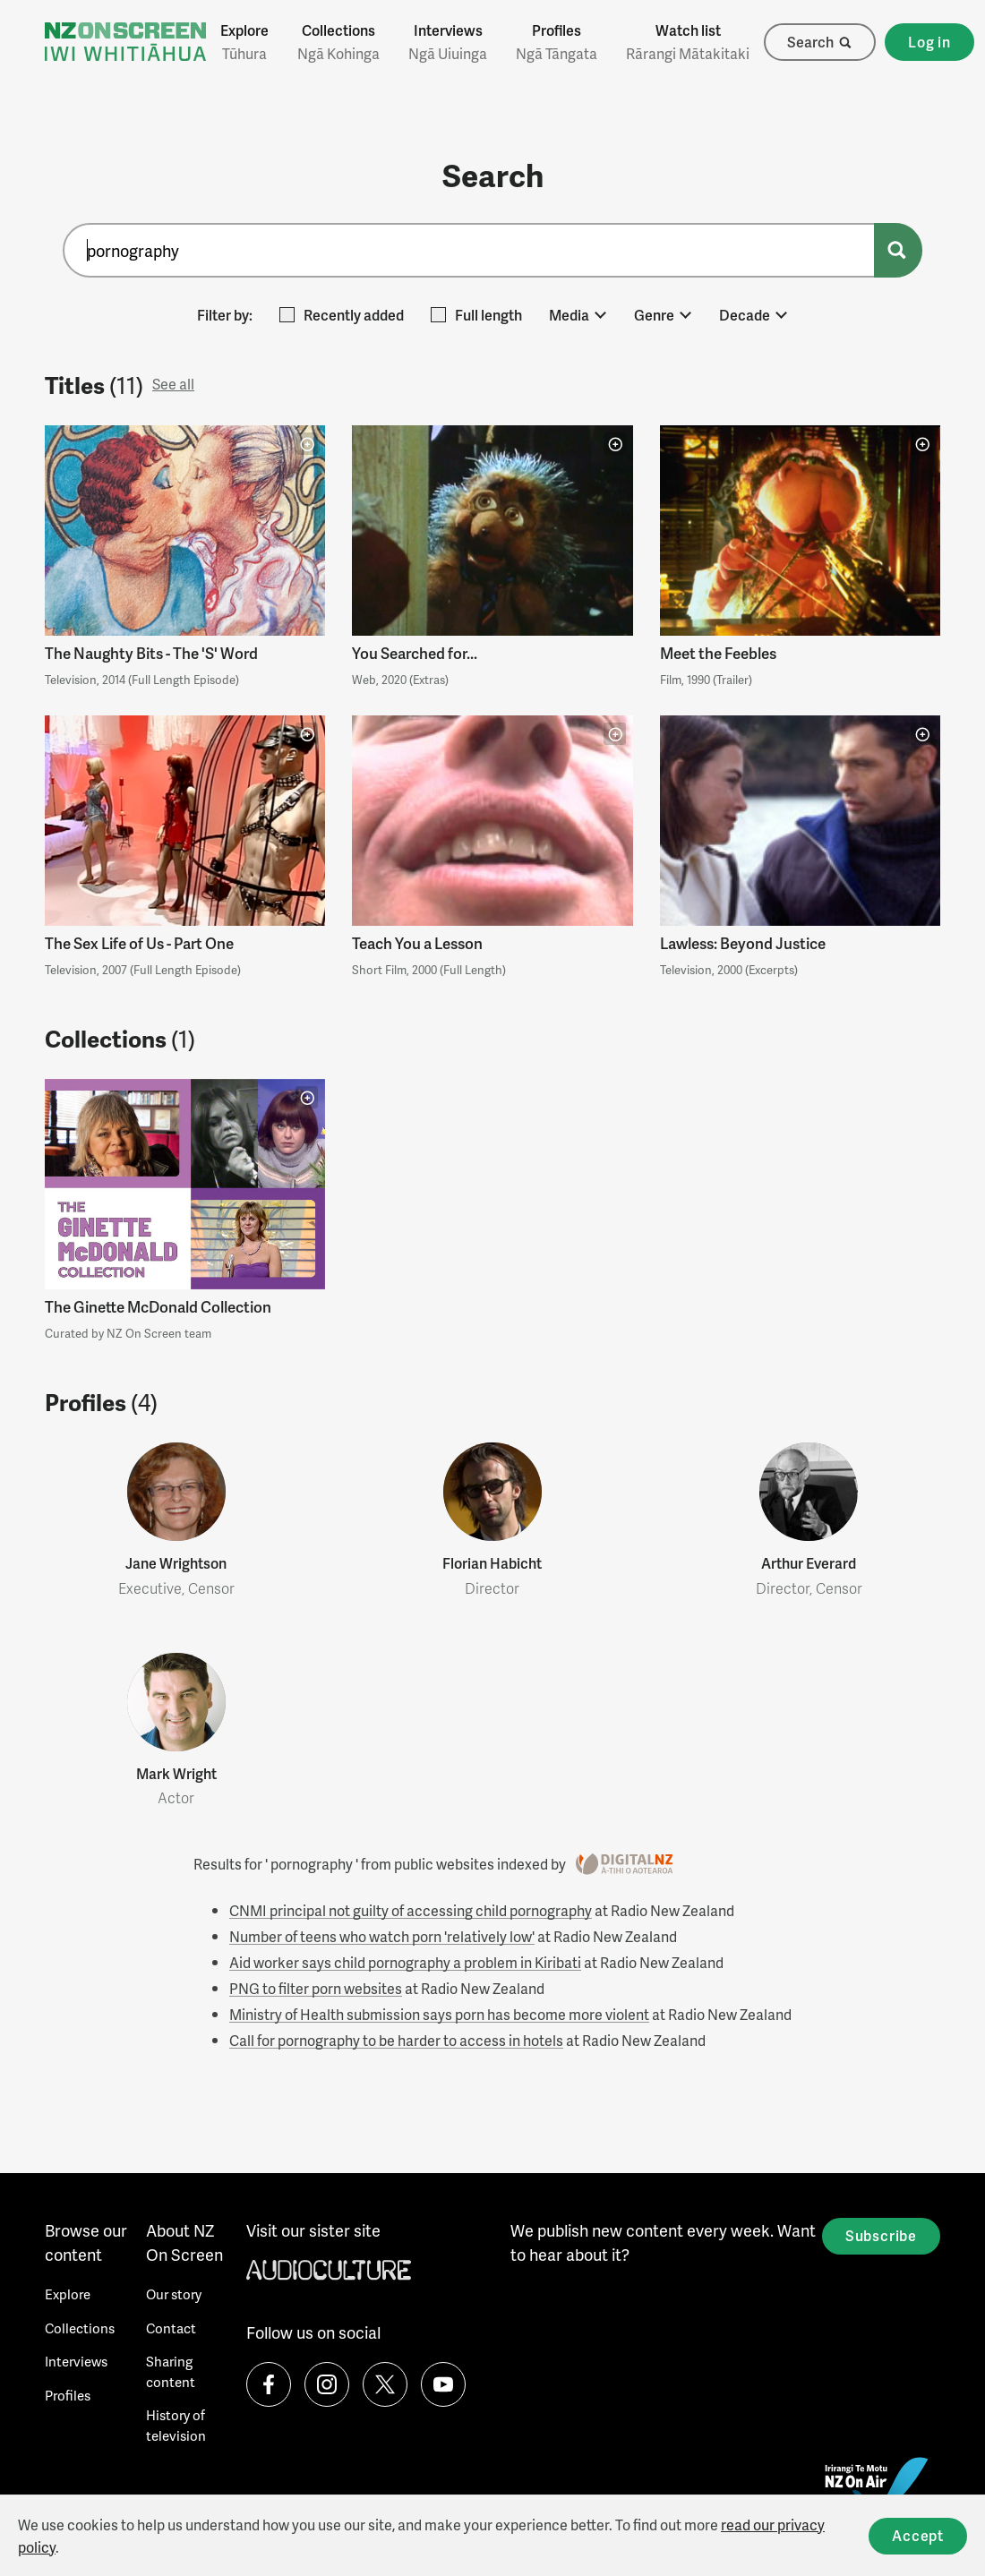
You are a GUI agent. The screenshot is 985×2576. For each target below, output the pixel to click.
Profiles (556, 42)
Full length (476, 314)
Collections (338, 42)
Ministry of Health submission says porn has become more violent (439, 2014)
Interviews (447, 42)
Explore (244, 42)
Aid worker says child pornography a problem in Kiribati (405, 1962)
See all (173, 383)
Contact (171, 2328)
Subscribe (881, 2235)
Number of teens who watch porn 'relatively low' (382, 1936)
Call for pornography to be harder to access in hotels (396, 2040)
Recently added (341, 314)
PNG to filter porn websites (315, 1988)
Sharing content (170, 2371)
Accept (918, 2535)
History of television (176, 2425)
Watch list (687, 42)
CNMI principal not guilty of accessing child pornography (410, 1910)
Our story (173, 2294)
